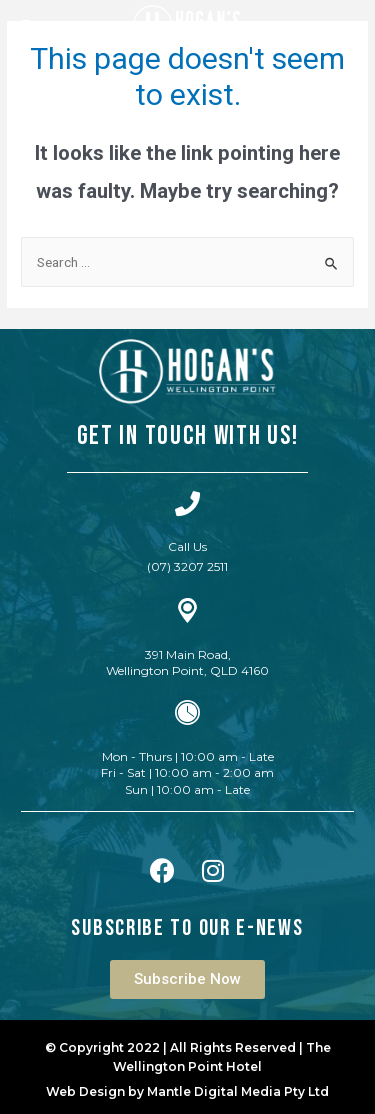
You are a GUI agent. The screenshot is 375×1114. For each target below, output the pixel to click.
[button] (187, 979)
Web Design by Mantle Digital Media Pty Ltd (187, 1091)
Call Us (187, 546)
